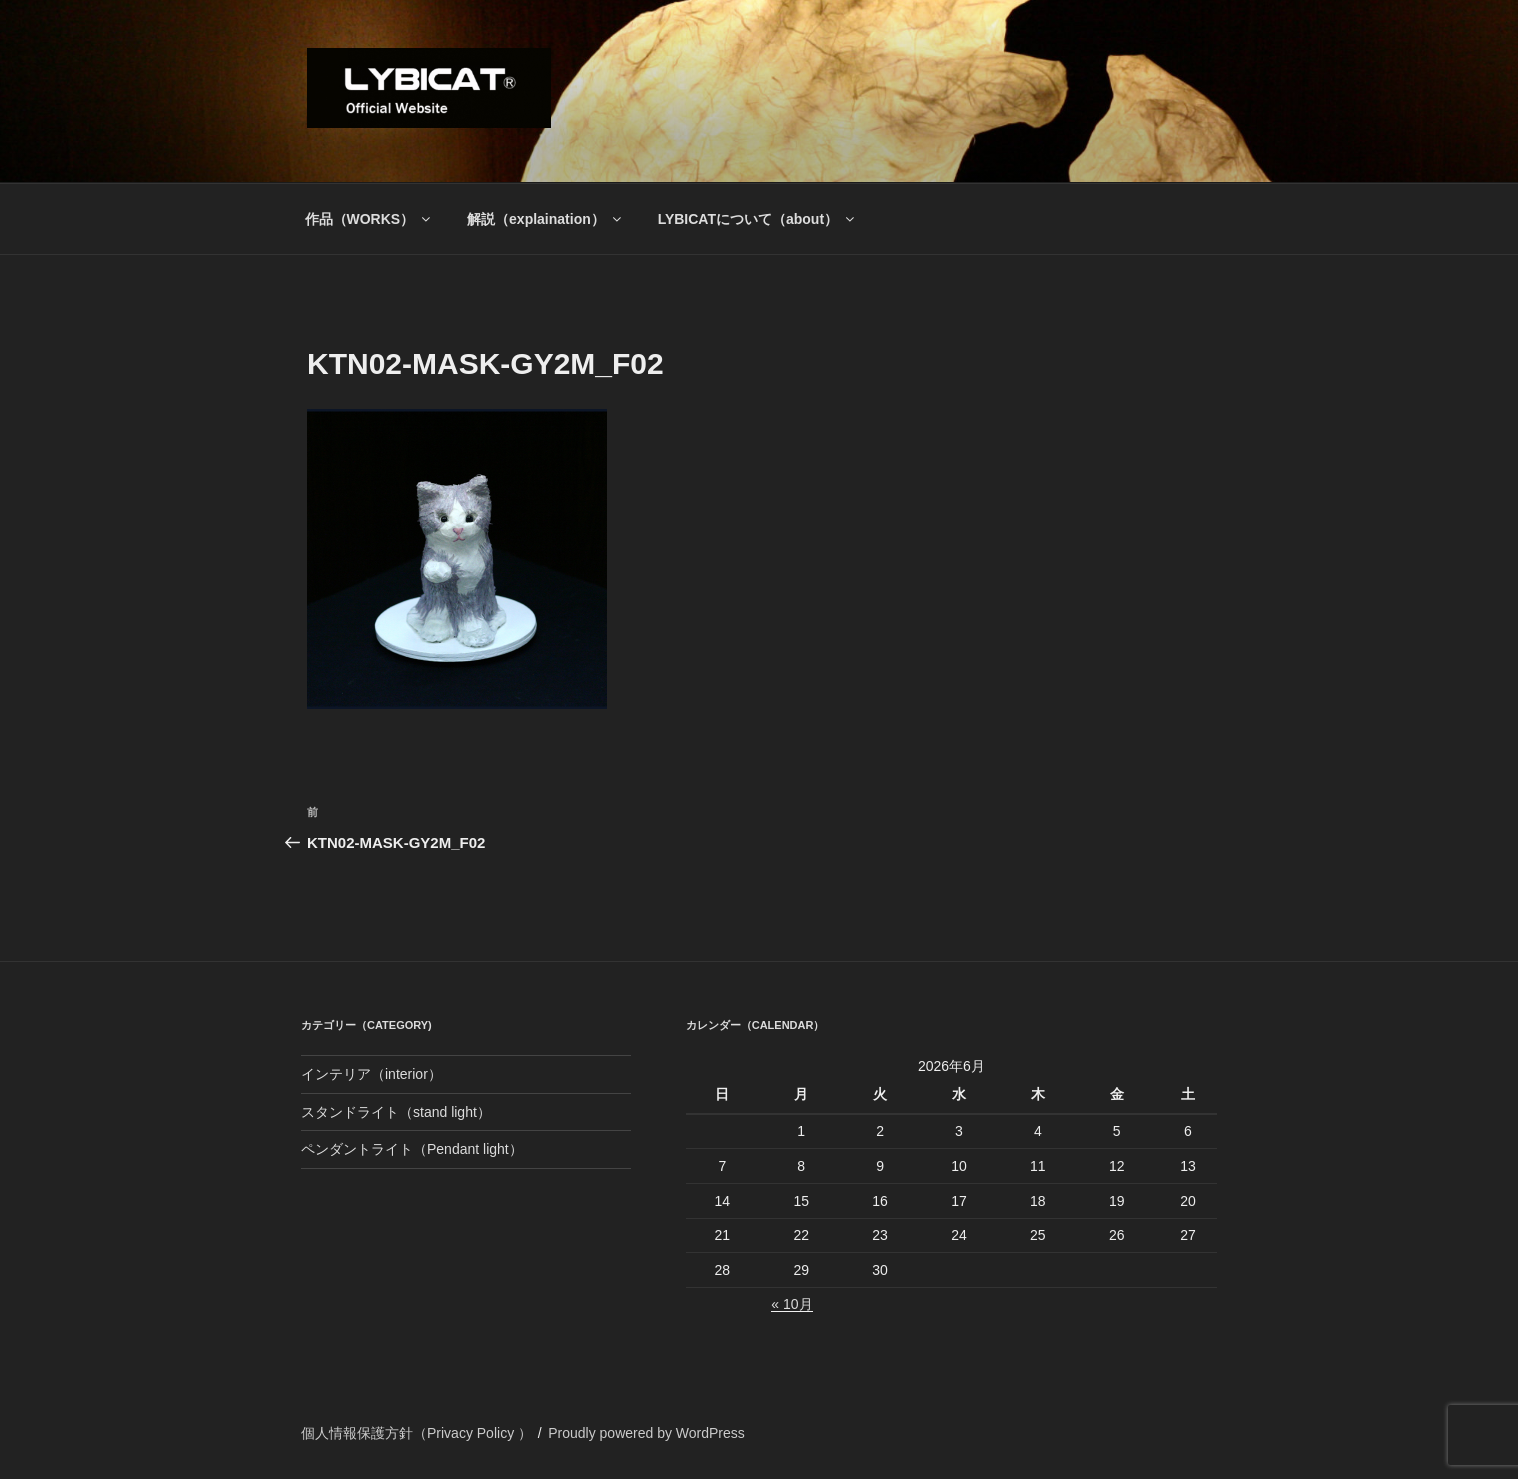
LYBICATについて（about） (757, 219)
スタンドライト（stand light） (396, 1112)
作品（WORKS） (369, 219)
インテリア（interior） (371, 1074)
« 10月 (791, 1304)
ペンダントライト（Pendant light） (412, 1149)
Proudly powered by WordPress (646, 1433)
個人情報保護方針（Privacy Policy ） (416, 1433)
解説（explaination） (545, 219)
